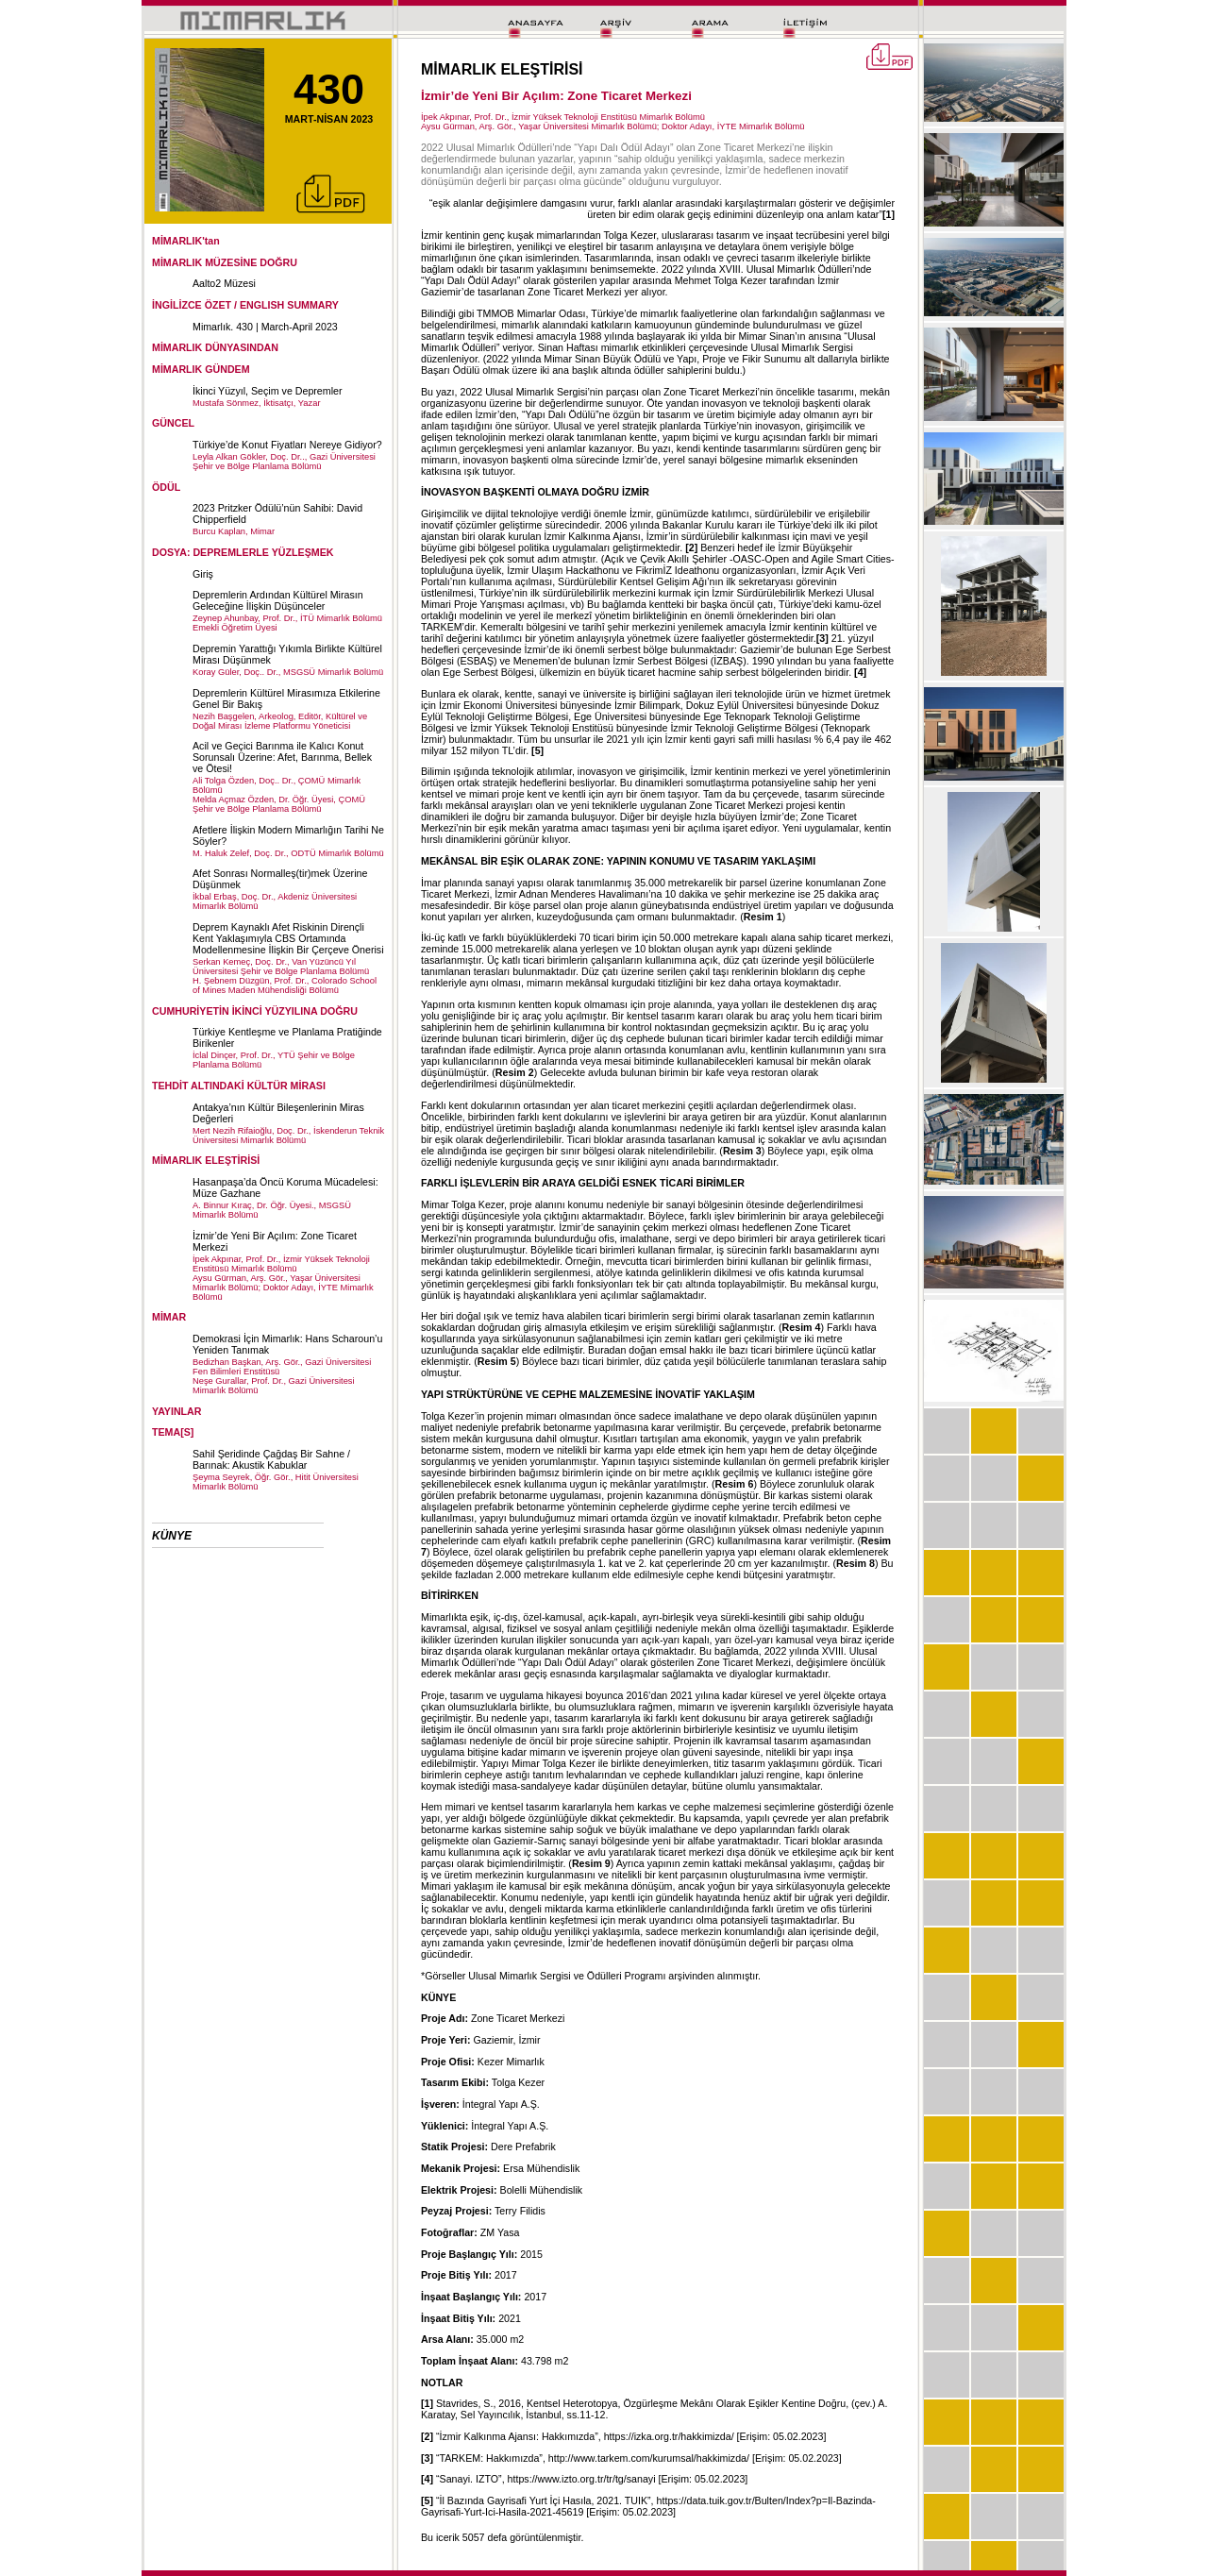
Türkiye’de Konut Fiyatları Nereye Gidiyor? (287, 444)
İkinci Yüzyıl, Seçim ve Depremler (268, 390)
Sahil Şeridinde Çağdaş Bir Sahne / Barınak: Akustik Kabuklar (271, 1459)
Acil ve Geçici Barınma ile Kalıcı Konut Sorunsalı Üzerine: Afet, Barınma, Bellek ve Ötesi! (282, 757)
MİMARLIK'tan (186, 240)
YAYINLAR (177, 1411)
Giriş (203, 574)
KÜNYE (172, 1535)
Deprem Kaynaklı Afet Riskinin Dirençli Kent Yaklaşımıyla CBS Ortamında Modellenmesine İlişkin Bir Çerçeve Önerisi (288, 938)
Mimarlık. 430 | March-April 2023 (265, 326)
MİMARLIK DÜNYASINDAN (215, 347)
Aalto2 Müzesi (224, 283)
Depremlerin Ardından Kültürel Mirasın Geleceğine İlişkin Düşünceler (278, 600)
